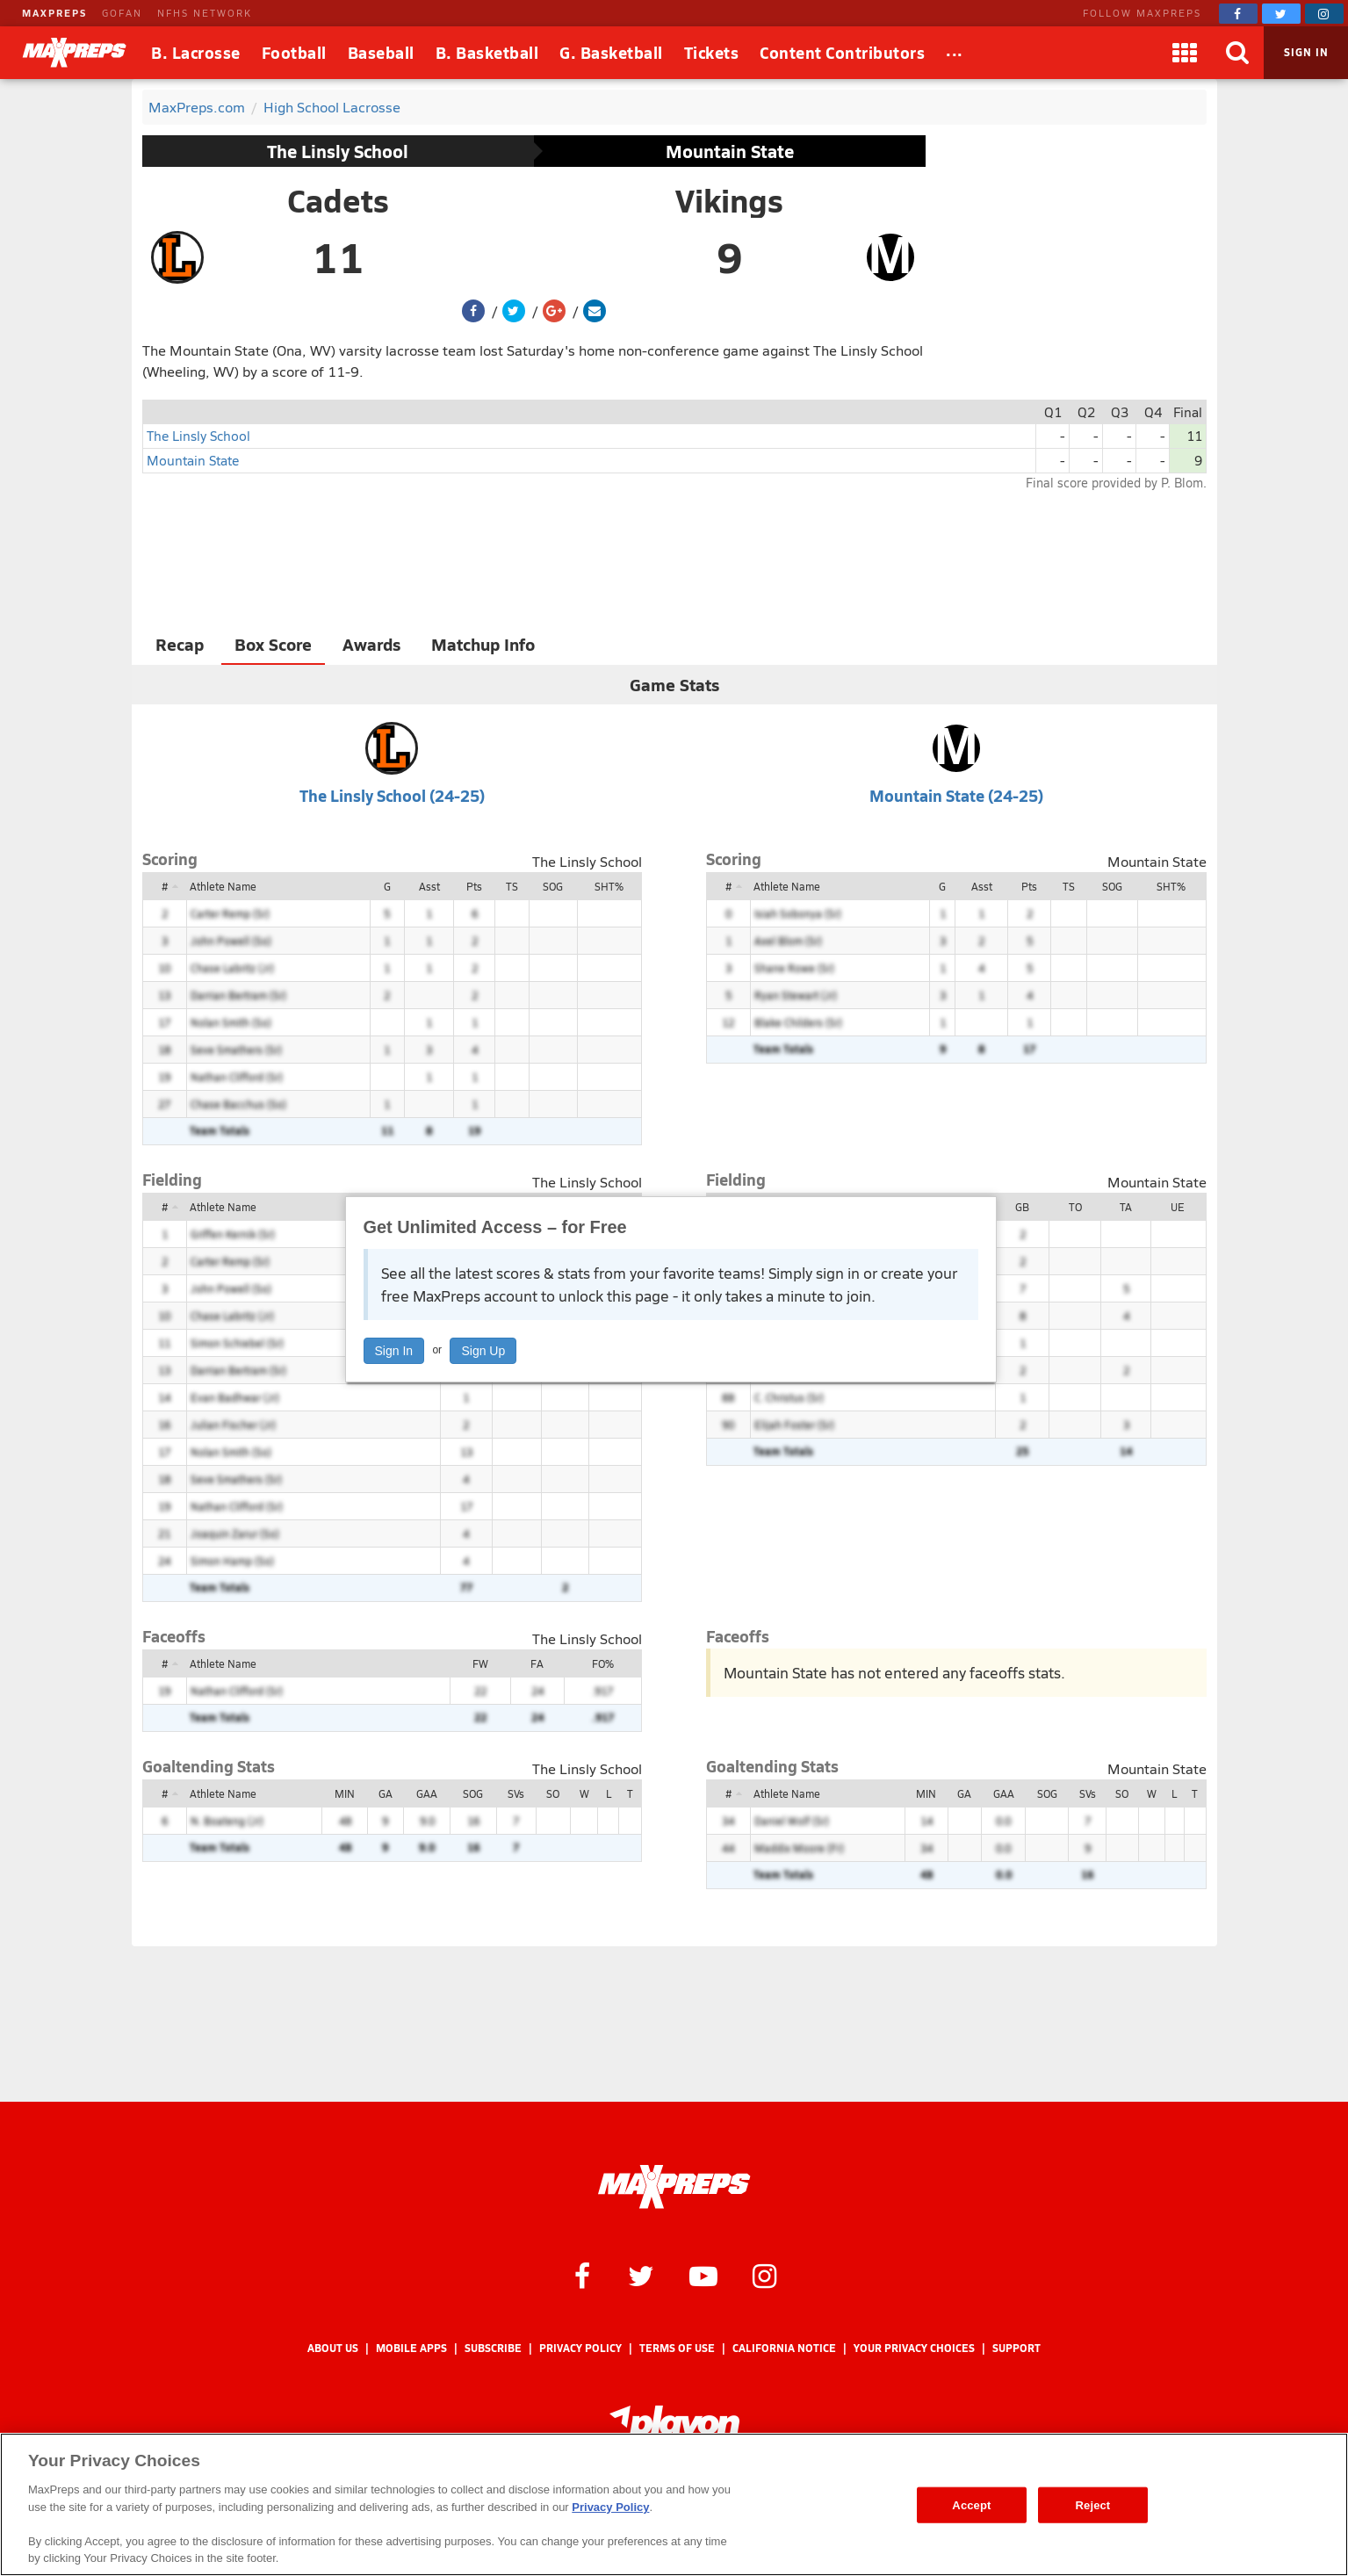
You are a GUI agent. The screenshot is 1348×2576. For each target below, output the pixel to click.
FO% (603, 1663)
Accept (971, 2504)
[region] (674, 2504)
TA (1126, 1207)
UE (1178, 1207)
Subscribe (493, 2348)
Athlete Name (223, 886)
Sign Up (483, 1351)
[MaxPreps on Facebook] (1238, 14)
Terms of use (677, 2348)
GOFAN (122, 12)
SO (552, 1793)
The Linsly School (337, 151)
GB (1022, 1207)
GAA (426, 1793)
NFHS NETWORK (204, 12)
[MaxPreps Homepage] (674, 2187)
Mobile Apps (411, 2348)
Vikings (729, 200)
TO (1075, 1207)
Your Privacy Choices (914, 2348)
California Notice (784, 2348)
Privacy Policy (580, 2348)
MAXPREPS (54, 12)
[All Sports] (954, 52)
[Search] (1237, 52)
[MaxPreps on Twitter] (1281, 14)
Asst (429, 886)
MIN (345, 1793)
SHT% (609, 886)
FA (537, 1663)
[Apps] (1184, 52)
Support (1016, 2348)
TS (512, 886)
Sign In (394, 1351)
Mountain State (730, 151)
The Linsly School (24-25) (392, 795)
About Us (332, 2348)
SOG (553, 886)
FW (480, 1663)
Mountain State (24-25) (956, 795)
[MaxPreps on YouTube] (703, 2275)
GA (385, 1793)
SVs (516, 1793)
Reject (1093, 2504)
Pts (474, 886)
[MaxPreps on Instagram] (1324, 14)
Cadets (338, 200)
